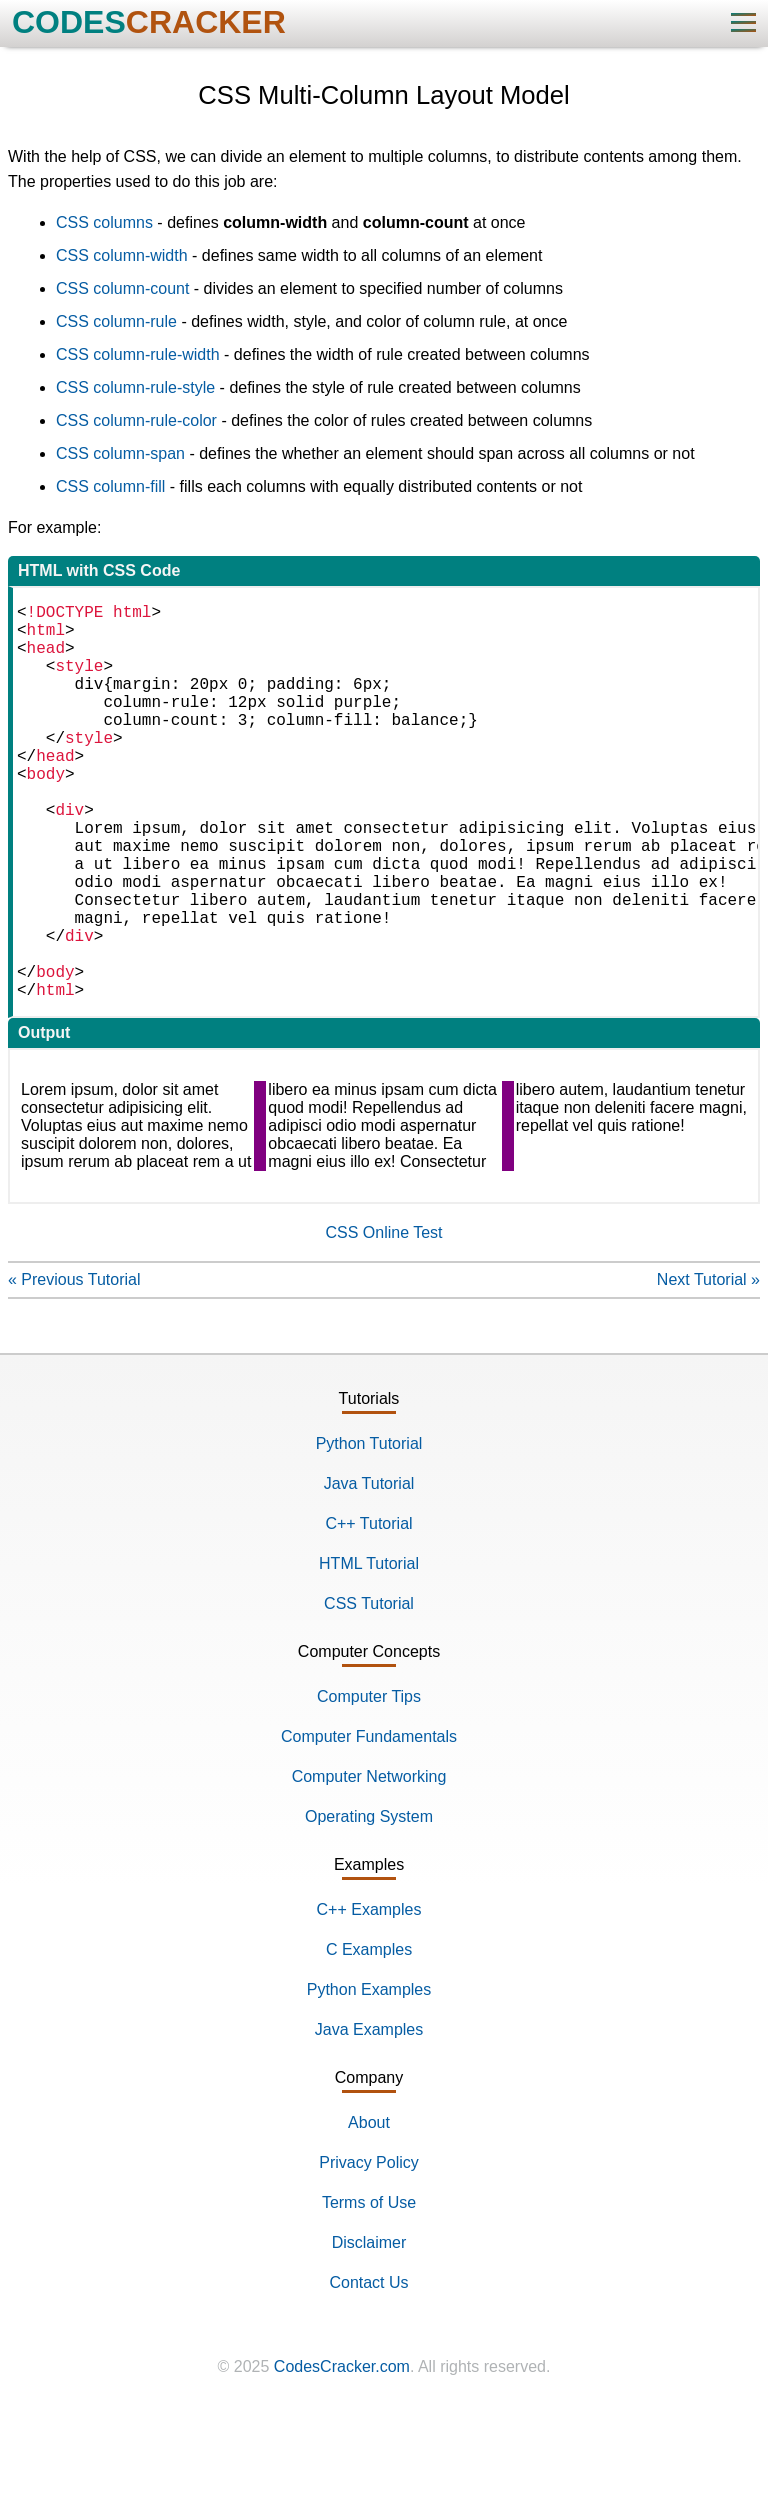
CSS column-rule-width (138, 354)
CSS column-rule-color (136, 420)
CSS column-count (122, 288)
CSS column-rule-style (135, 387)
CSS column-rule (116, 321)
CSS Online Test (383, 1320)
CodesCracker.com (342, 2454)
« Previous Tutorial (74, 1367)
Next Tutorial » (708, 1367)
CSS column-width (122, 255)
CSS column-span (120, 453)
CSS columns (104, 222)
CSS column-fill (110, 486)
